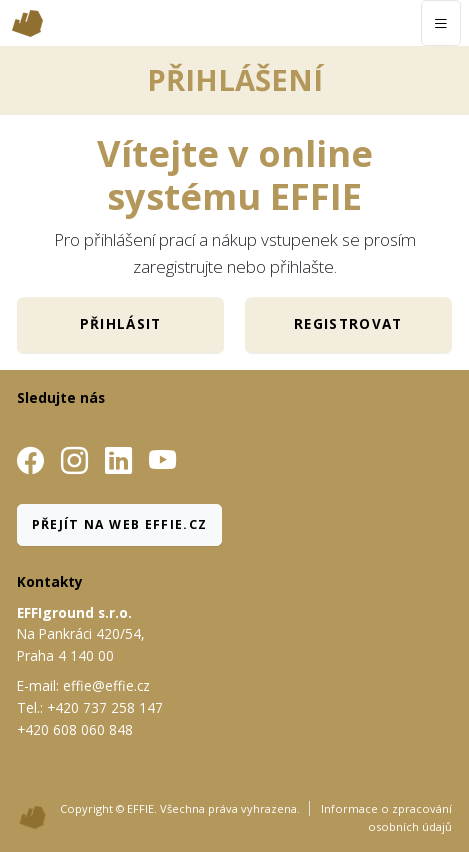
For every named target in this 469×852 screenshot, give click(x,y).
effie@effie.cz (106, 685)
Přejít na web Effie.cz (120, 524)
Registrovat (348, 324)
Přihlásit (121, 324)
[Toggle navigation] (440, 23)
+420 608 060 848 (75, 729)
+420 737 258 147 (105, 707)
